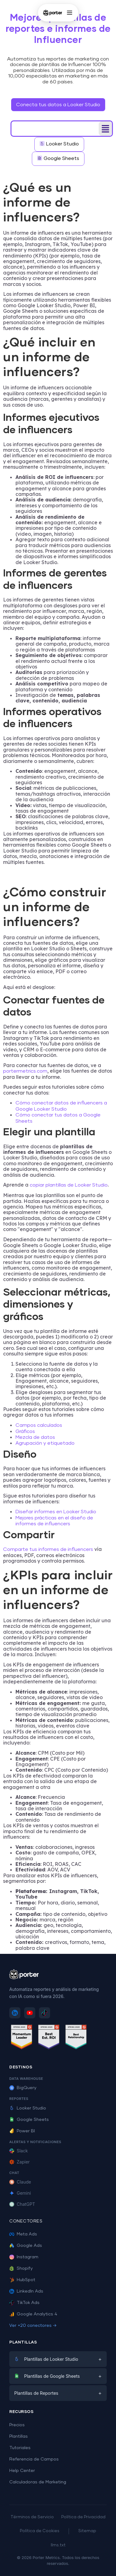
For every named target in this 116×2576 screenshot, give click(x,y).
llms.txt (58, 2545)
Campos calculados (38, 1425)
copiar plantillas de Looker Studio (69, 1185)
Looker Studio (27, 2108)
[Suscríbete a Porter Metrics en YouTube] (29, 2012)
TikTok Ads (24, 2303)
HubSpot (22, 2280)
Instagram (23, 2257)
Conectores (25, 2221)
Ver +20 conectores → (33, 2325)
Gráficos (25, 1431)
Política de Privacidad (83, 2517)
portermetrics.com (25, 1071)
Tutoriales (20, 2448)
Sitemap (87, 2531)
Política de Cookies (39, 2531)
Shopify (21, 2268)
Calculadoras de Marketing (37, 2482)
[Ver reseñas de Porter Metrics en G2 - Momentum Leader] (21, 2038)
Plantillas (18, 2436)
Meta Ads (23, 2234)
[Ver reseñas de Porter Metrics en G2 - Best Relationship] (76, 2038)
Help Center (22, 2471)
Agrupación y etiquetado (45, 1443)
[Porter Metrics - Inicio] (52, 13)
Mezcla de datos (35, 1437)
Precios (17, 2425)
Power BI (22, 2131)
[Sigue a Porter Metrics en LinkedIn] (14, 2012)
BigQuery (23, 2088)
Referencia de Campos (34, 2459)
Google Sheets (29, 2119)
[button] (105, 128)
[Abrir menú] (69, 12)
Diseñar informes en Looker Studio (55, 1511)
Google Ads (25, 2245)
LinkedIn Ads (26, 2291)
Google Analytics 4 (33, 2314)
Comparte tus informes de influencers (48, 1549)
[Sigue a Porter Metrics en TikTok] (44, 2012)
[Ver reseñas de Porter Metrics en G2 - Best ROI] (49, 2038)
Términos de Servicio (32, 2517)
